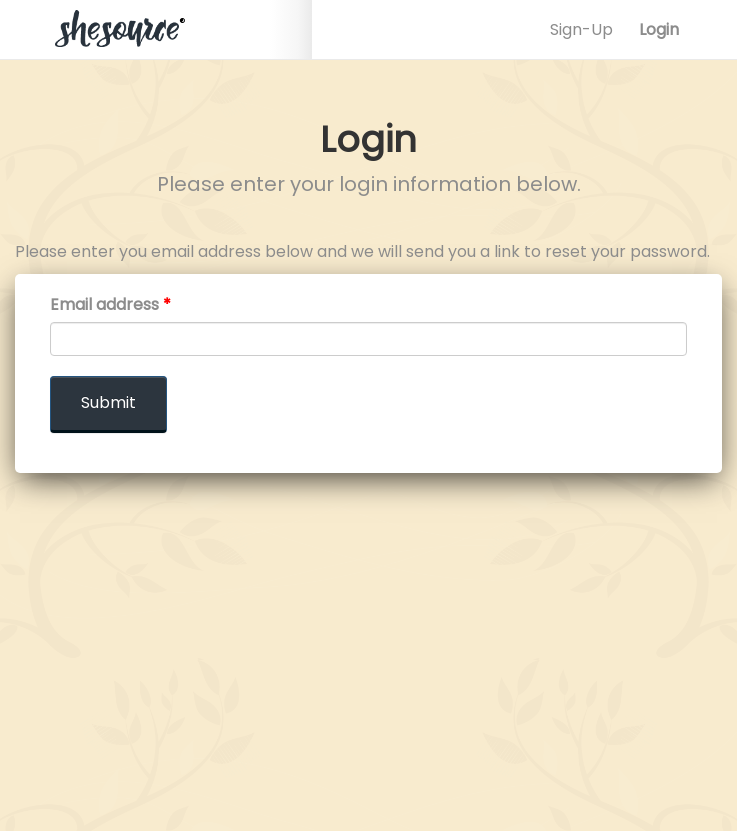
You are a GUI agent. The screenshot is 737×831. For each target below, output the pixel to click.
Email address (110, 305)
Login (659, 29)
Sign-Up (581, 29)
